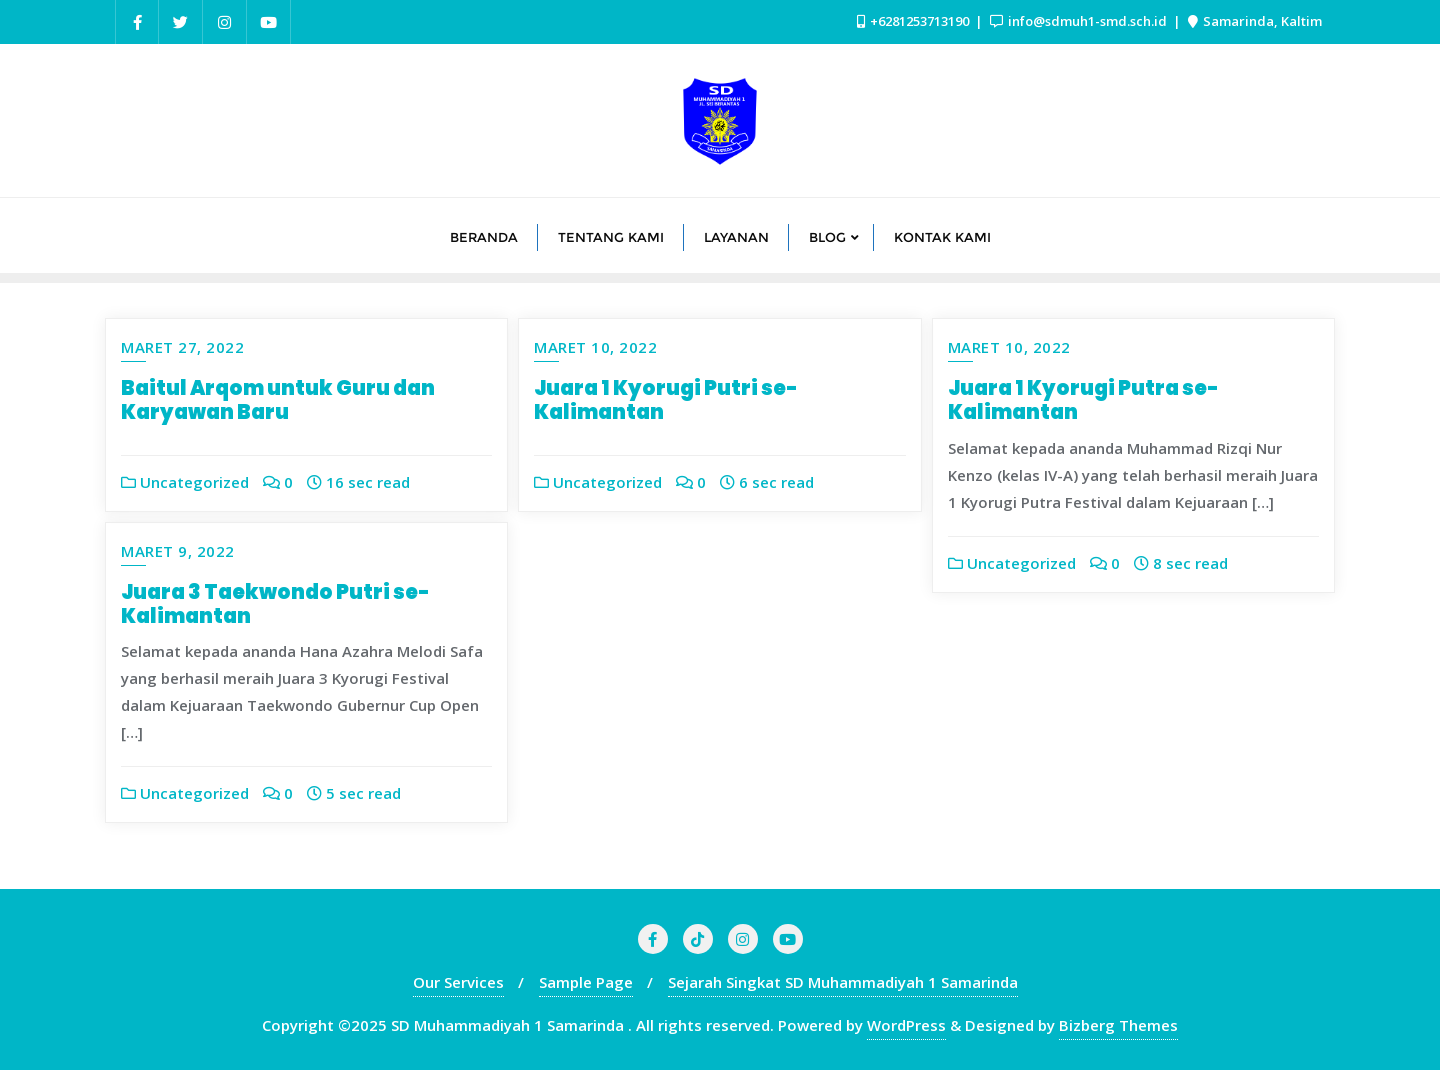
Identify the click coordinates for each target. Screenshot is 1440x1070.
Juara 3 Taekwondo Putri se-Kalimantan (275, 604)
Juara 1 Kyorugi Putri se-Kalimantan (666, 400)
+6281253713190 (914, 21)
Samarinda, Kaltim (1255, 21)
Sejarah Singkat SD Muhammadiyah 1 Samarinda (843, 982)
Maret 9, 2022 (178, 551)
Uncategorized (185, 482)
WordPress (906, 1025)
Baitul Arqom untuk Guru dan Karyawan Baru (278, 400)
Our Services (458, 982)
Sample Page (586, 982)
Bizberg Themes (1118, 1025)
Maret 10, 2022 (595, 347)
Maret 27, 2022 (182, 347)
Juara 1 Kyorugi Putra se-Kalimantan (1083, 400)
